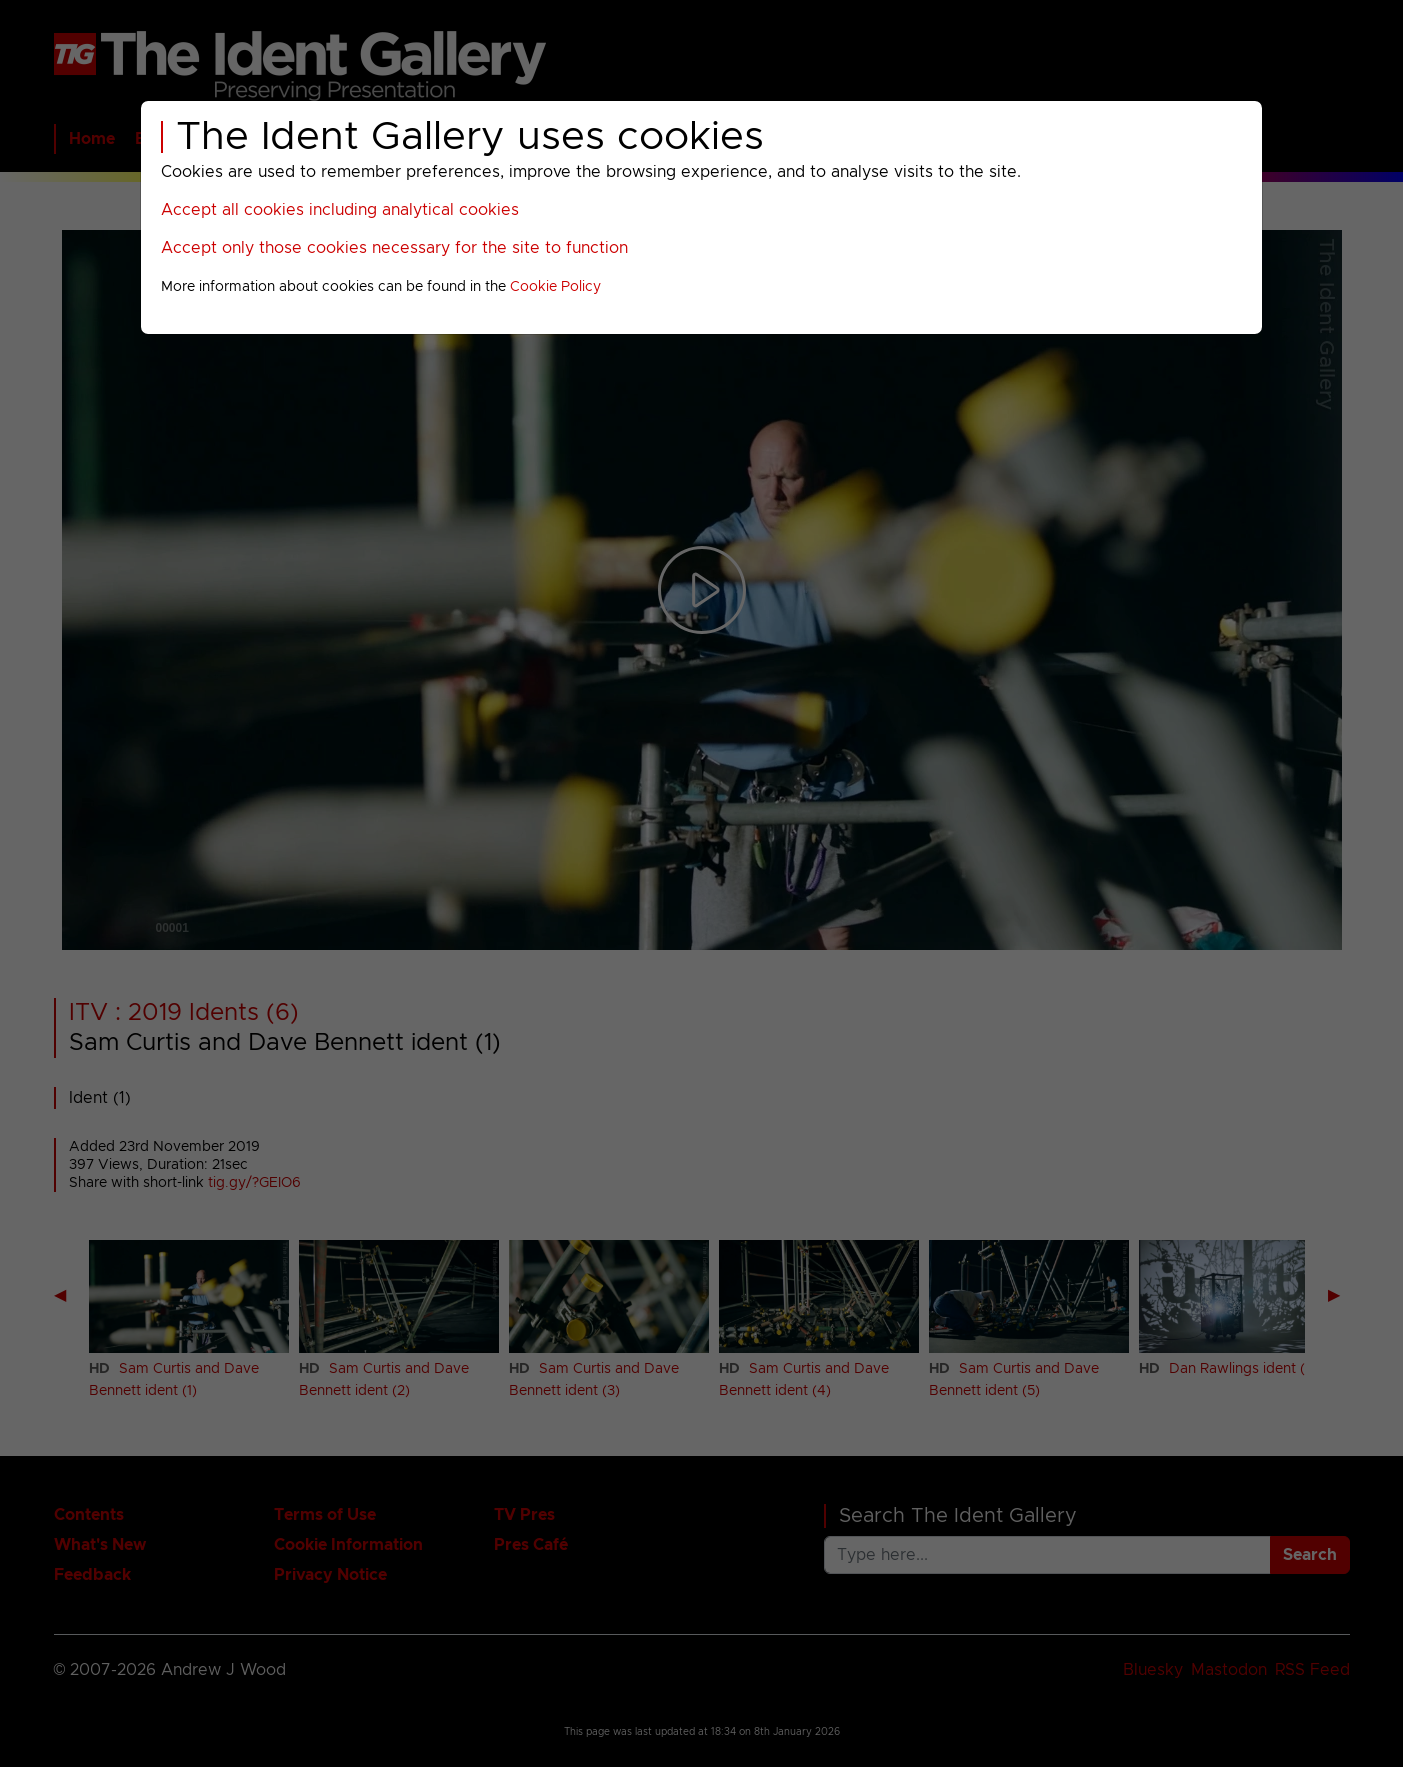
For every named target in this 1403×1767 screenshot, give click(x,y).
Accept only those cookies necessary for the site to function (394, 248)
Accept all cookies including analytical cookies (340, 210)
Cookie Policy (555, 287)
